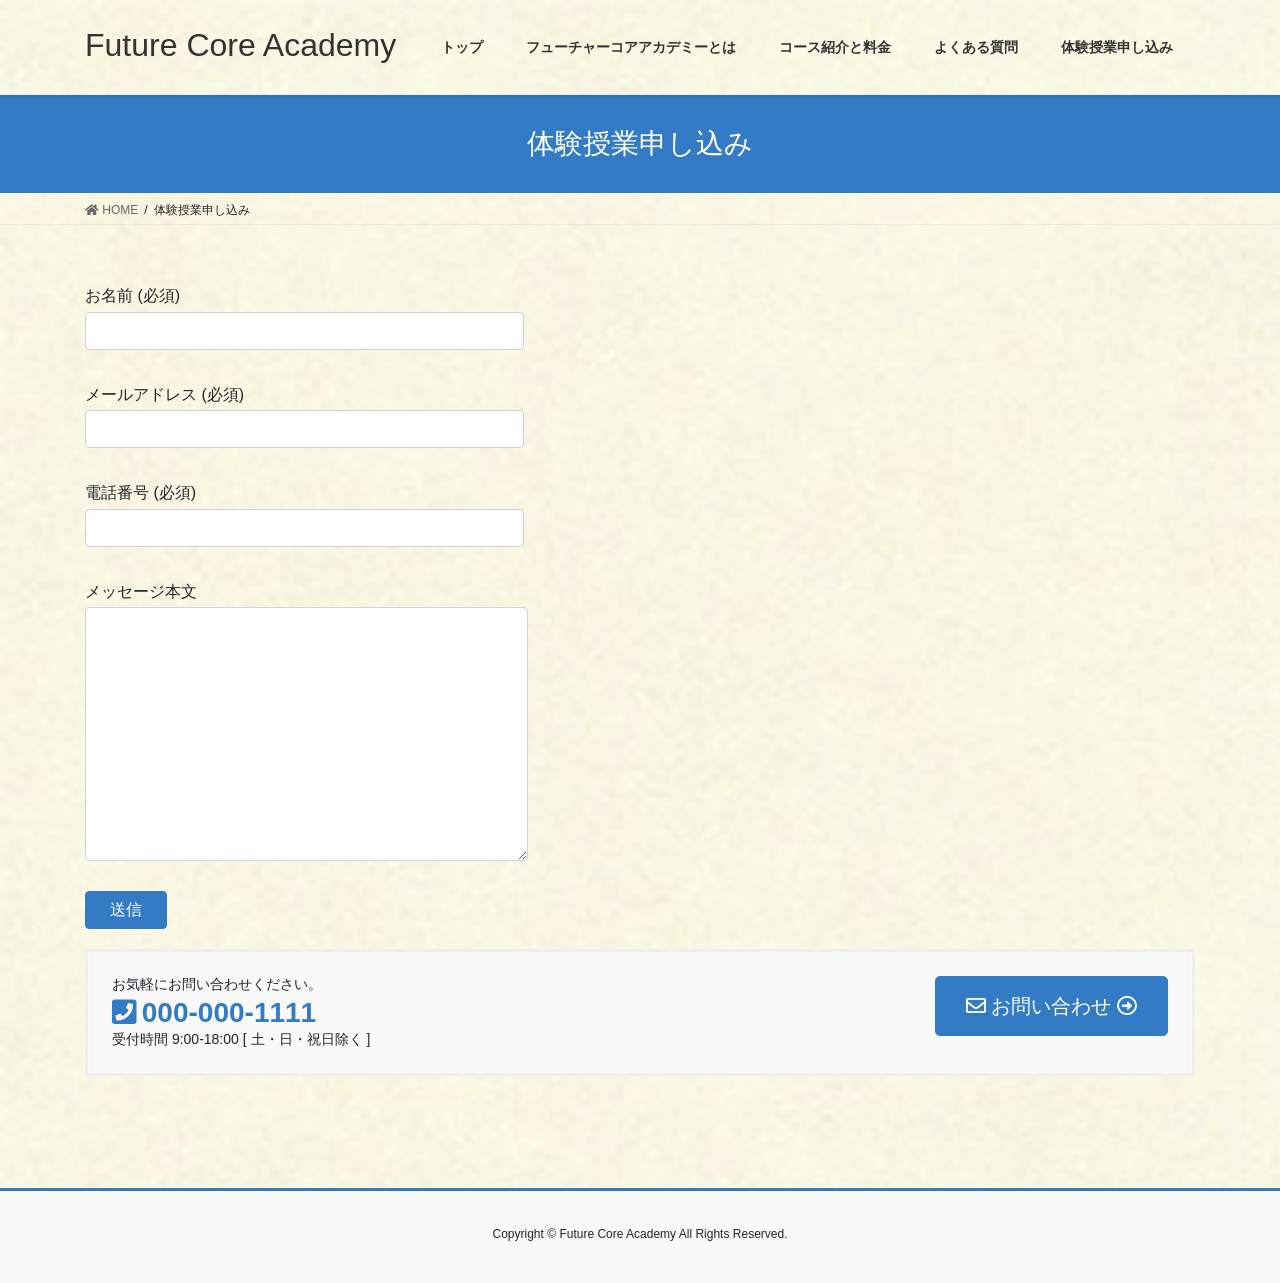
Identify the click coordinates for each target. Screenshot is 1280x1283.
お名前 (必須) (304, 318)
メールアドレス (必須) (304, 417)
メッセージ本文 (306, 722)
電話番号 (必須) (304, 515)
